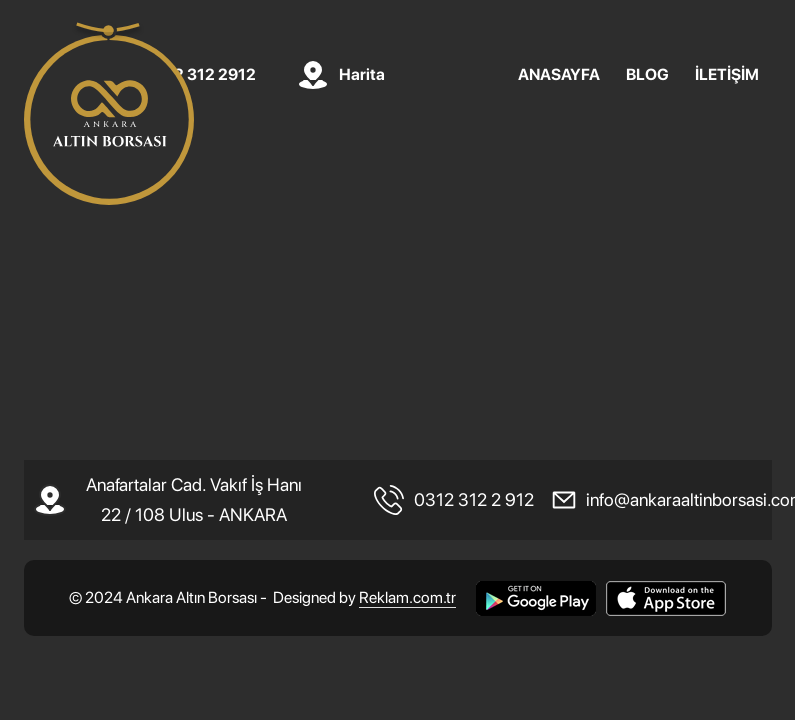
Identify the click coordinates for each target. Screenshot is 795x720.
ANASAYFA (559, 75)
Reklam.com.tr (407, 597)
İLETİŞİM (727, 75)
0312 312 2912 (201, 75)
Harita (362, 75)
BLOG (647, 75)
